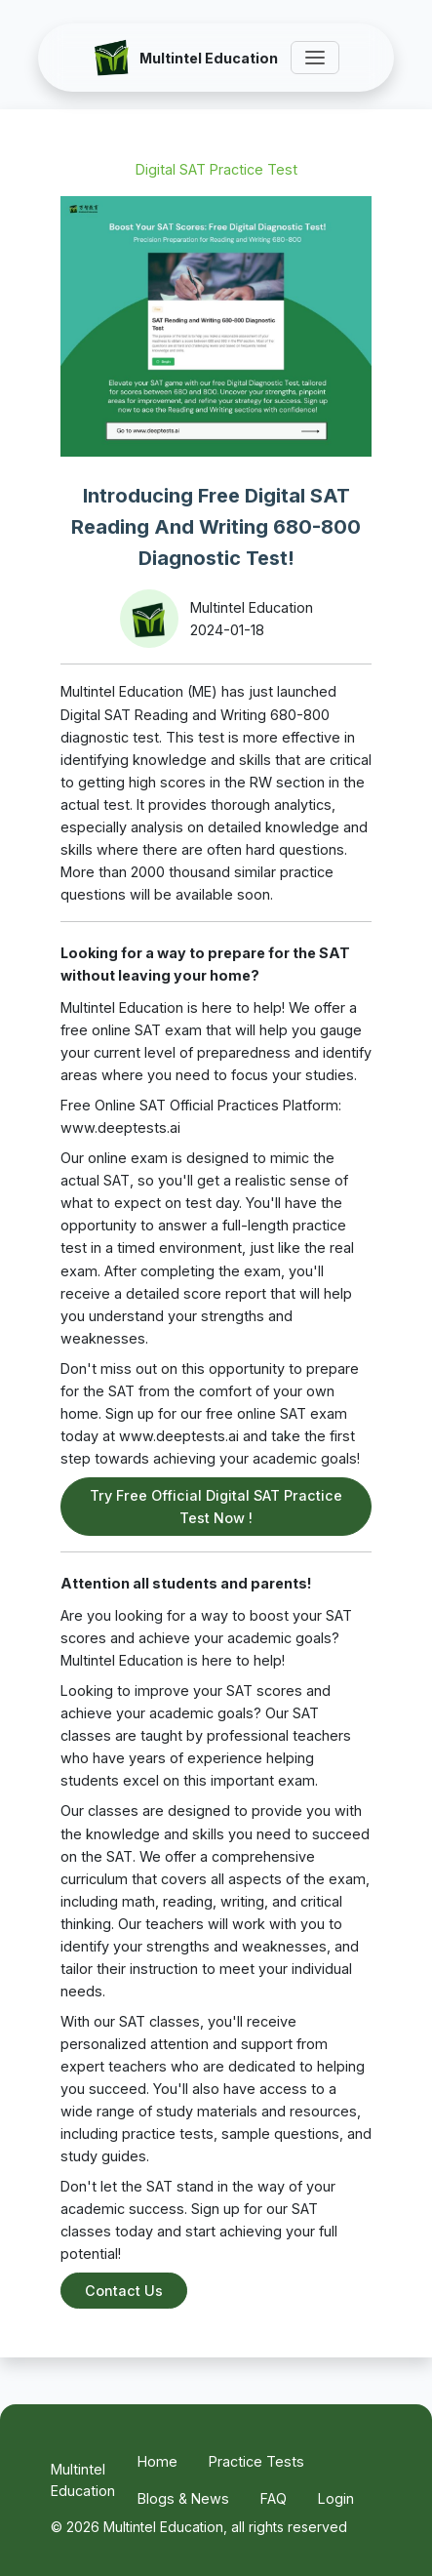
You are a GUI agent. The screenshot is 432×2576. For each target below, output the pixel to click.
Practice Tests (256, 2461)
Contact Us (124, 2290)
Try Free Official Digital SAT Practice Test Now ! (216, 1506)
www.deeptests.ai (120, 1127)
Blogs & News (183, 2498)
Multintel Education (83, 2480)
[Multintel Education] (185, 57)
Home (157, 2461)
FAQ (273, 2498)
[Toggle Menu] (315, 57)
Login (336, 2498)
